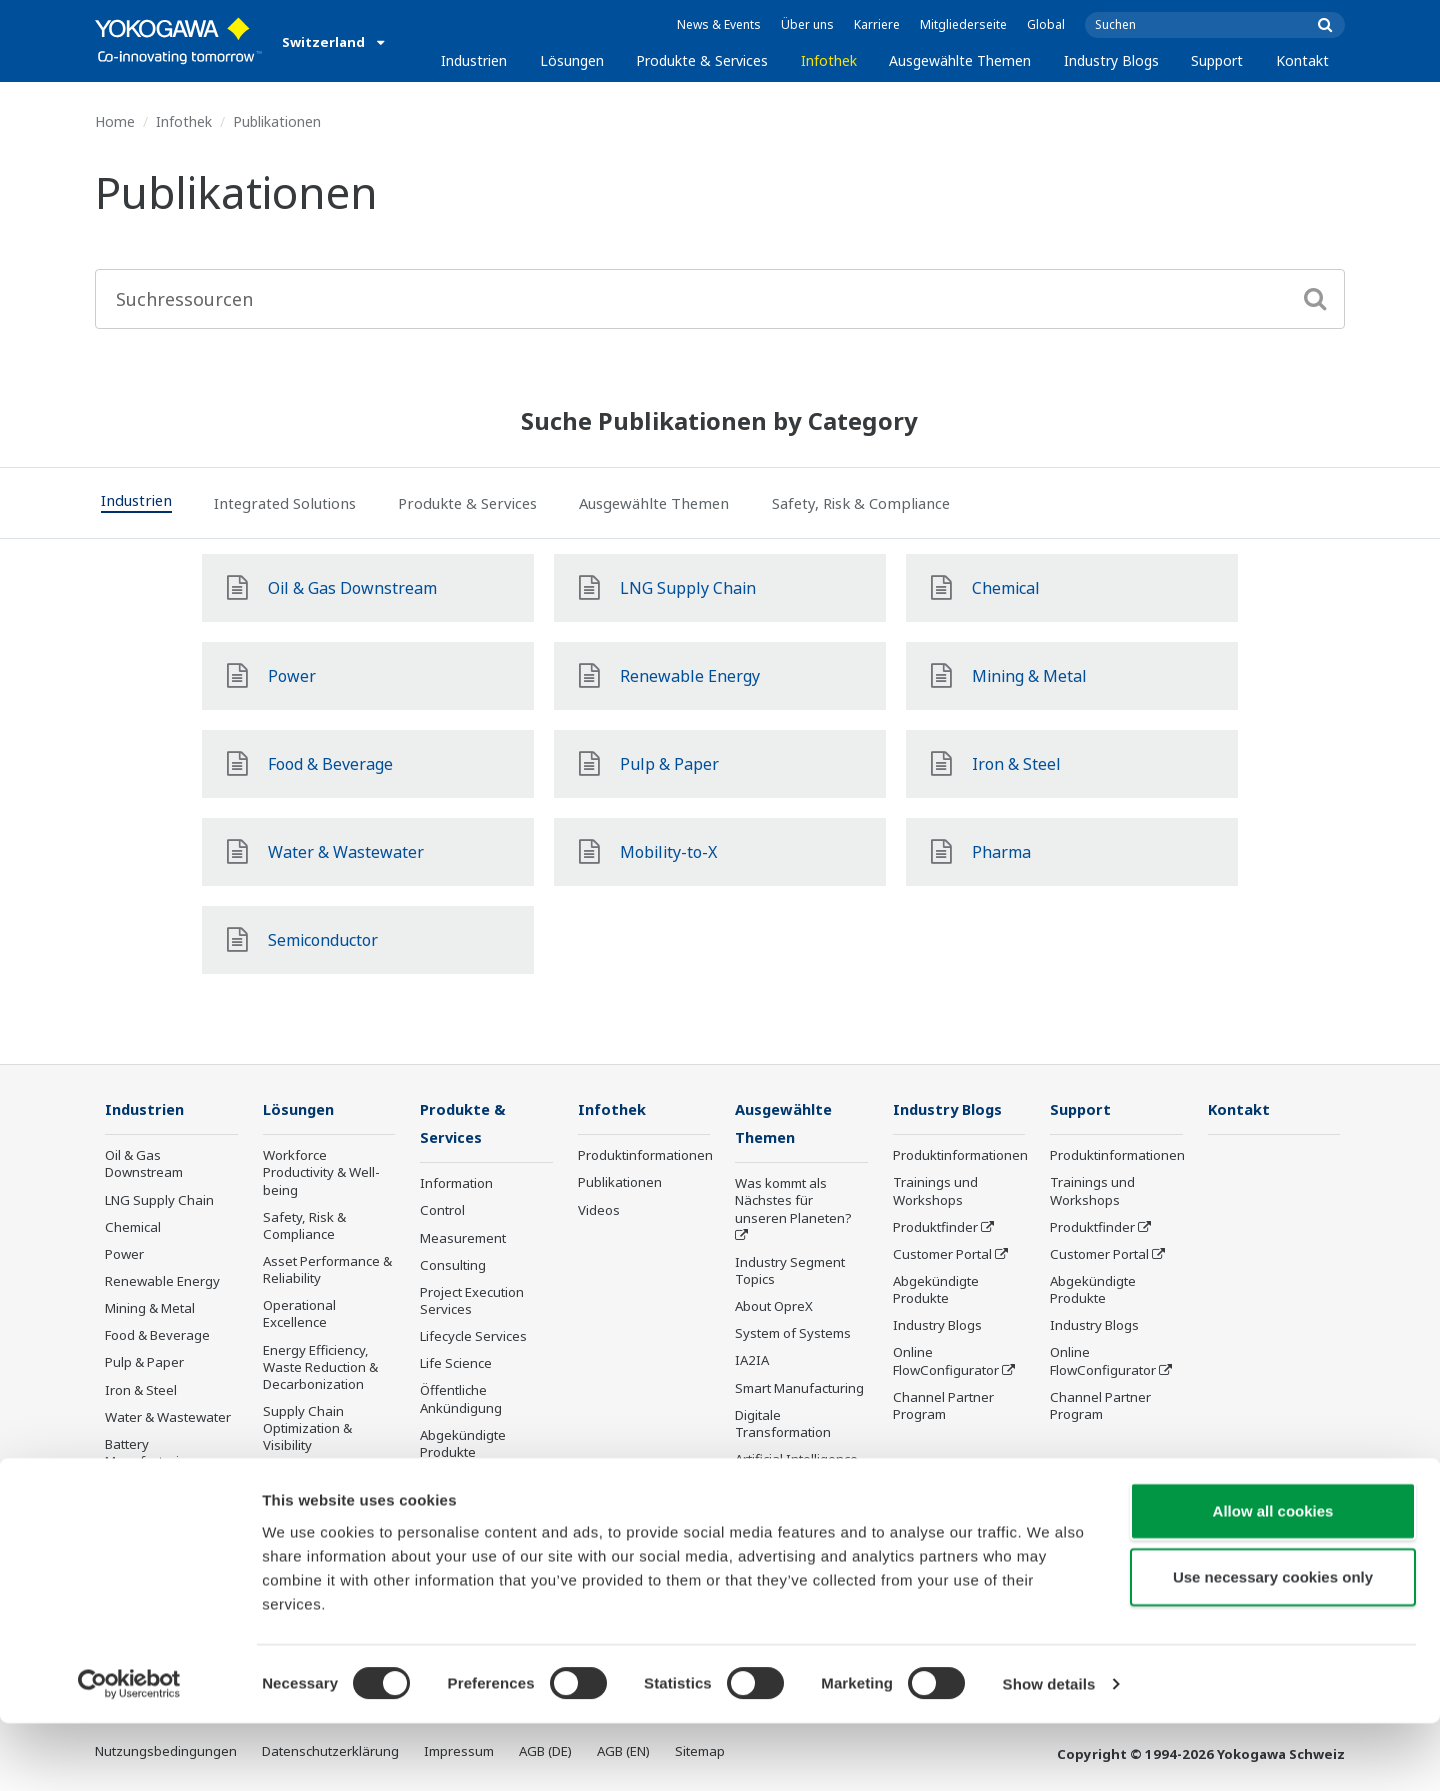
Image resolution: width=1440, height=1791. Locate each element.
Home (115, 121)
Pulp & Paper (144, 1363)
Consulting (453, 1267)
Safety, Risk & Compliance (304, 1226)
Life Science (456, 1365)
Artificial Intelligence (796, 1461)
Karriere (877, 24)
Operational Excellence (299, 1314)
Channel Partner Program (943, 1406)
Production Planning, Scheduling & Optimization (326, 1490)
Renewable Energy (162, 1282)
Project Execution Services (472, 1302)
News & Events (719, 24)
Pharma (129, 1516)
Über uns (807, 24)
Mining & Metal (150, 1309)
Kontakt (1302, 60)
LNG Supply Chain (159, 1200)
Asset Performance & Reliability (327, 1270)
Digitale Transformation (783, 1425)
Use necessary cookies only (1273, 1644)
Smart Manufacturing (799, 1390)
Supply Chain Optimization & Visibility (307, 1429)
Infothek (829, 60)
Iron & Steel (141, 1391)
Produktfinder (935, 1228)
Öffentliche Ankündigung (461, 1400)
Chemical (133, 1228)
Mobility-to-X (143, 1489)
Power (124, 1255)
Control (442, 1212)
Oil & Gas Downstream (144, 1164)
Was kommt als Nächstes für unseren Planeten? (793, 1202)
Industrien (474, 60)
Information (456, 1185)
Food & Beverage (157, 1336)
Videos (599, 1210)
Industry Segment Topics (790, 1272)
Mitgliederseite (963, 24)
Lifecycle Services (473, 1338)
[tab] (149, 503)
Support (1217, 60)
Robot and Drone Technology (787, 1513)
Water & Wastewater (168, 1418)
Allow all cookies (1273, 1578)
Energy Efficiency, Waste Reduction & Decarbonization (320, 1368)
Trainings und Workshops (935, 1191)
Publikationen (620, 1183)
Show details (1049, 1751)
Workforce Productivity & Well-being (321, 1173)
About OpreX (774, 1308)
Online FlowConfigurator (946, 1361)
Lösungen (572, 60)
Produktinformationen (645, 1156)
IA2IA (752, 1362)
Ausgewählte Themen (960, 60)
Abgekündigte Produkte (463, 1445)
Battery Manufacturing (150, 1453)
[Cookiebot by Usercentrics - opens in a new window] (129, 1752)
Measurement (463, 1239)
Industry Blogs (1111, 60)
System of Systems (793, 1335)
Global (1046, 24)
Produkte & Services (702, 60)
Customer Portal (942, 1255)
